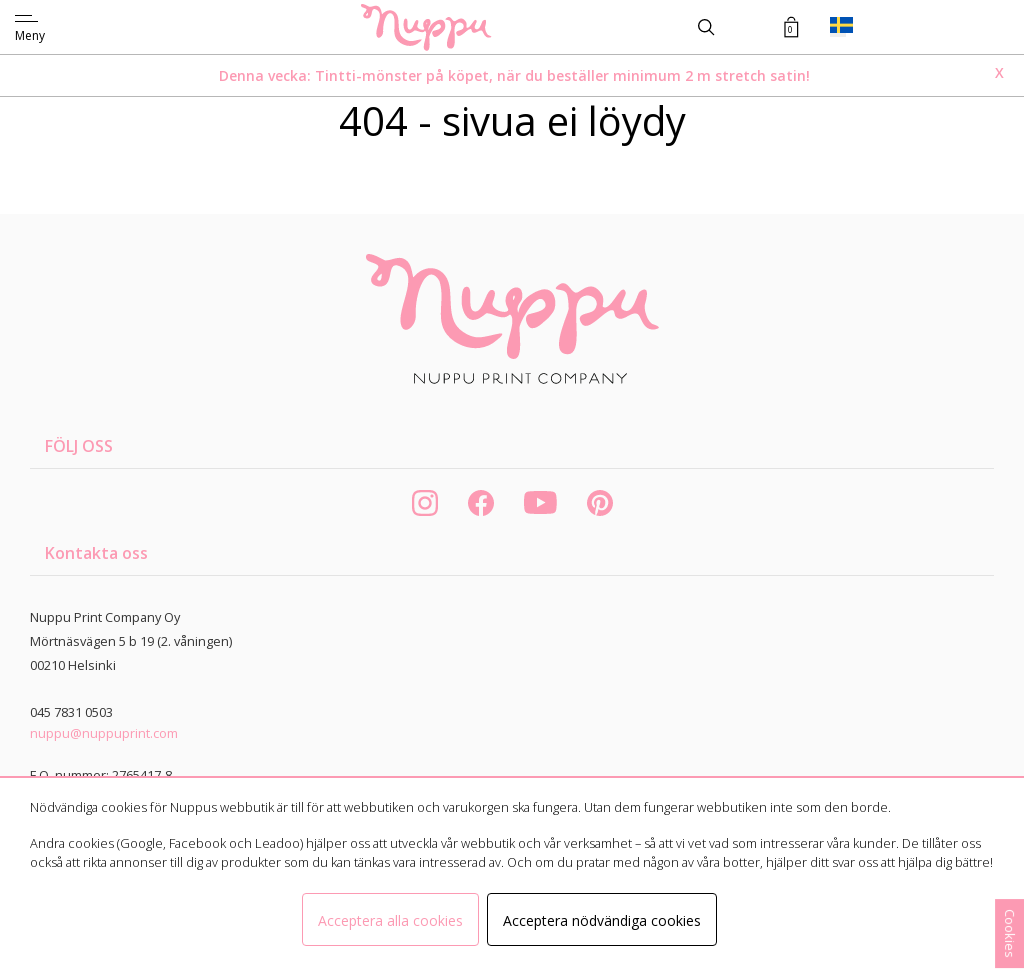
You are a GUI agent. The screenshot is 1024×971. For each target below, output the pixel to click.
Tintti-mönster (370, 75)
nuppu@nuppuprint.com (104, 733)
